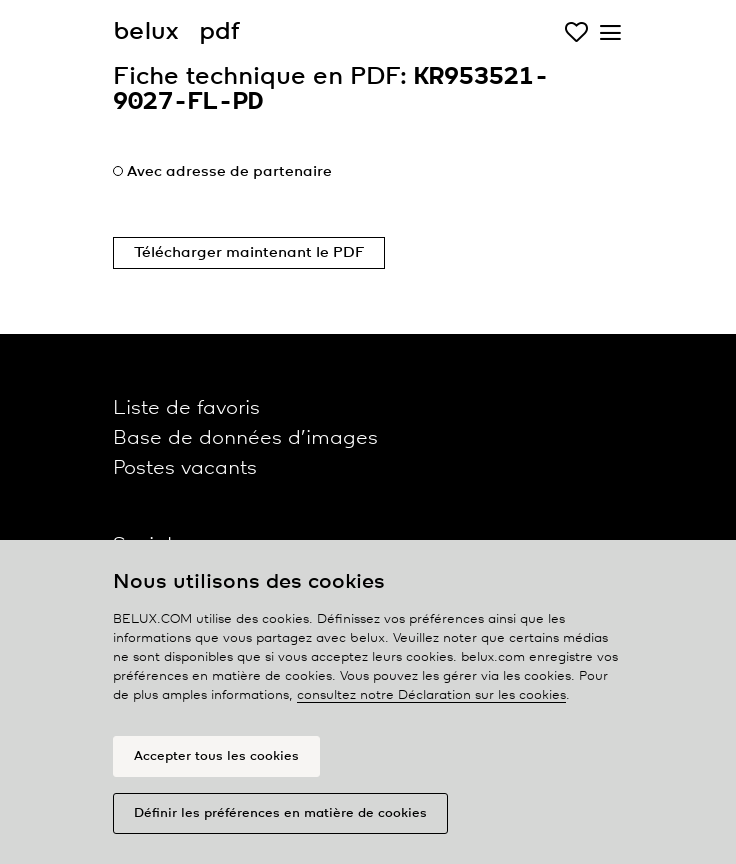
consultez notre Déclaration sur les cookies (431, 695)
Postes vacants (185, 468)
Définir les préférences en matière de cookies (280, 813)
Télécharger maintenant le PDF (249, 253)
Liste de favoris (186, 408)
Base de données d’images (245, 438)
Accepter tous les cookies (216, 756)
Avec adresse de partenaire (229, 172)
